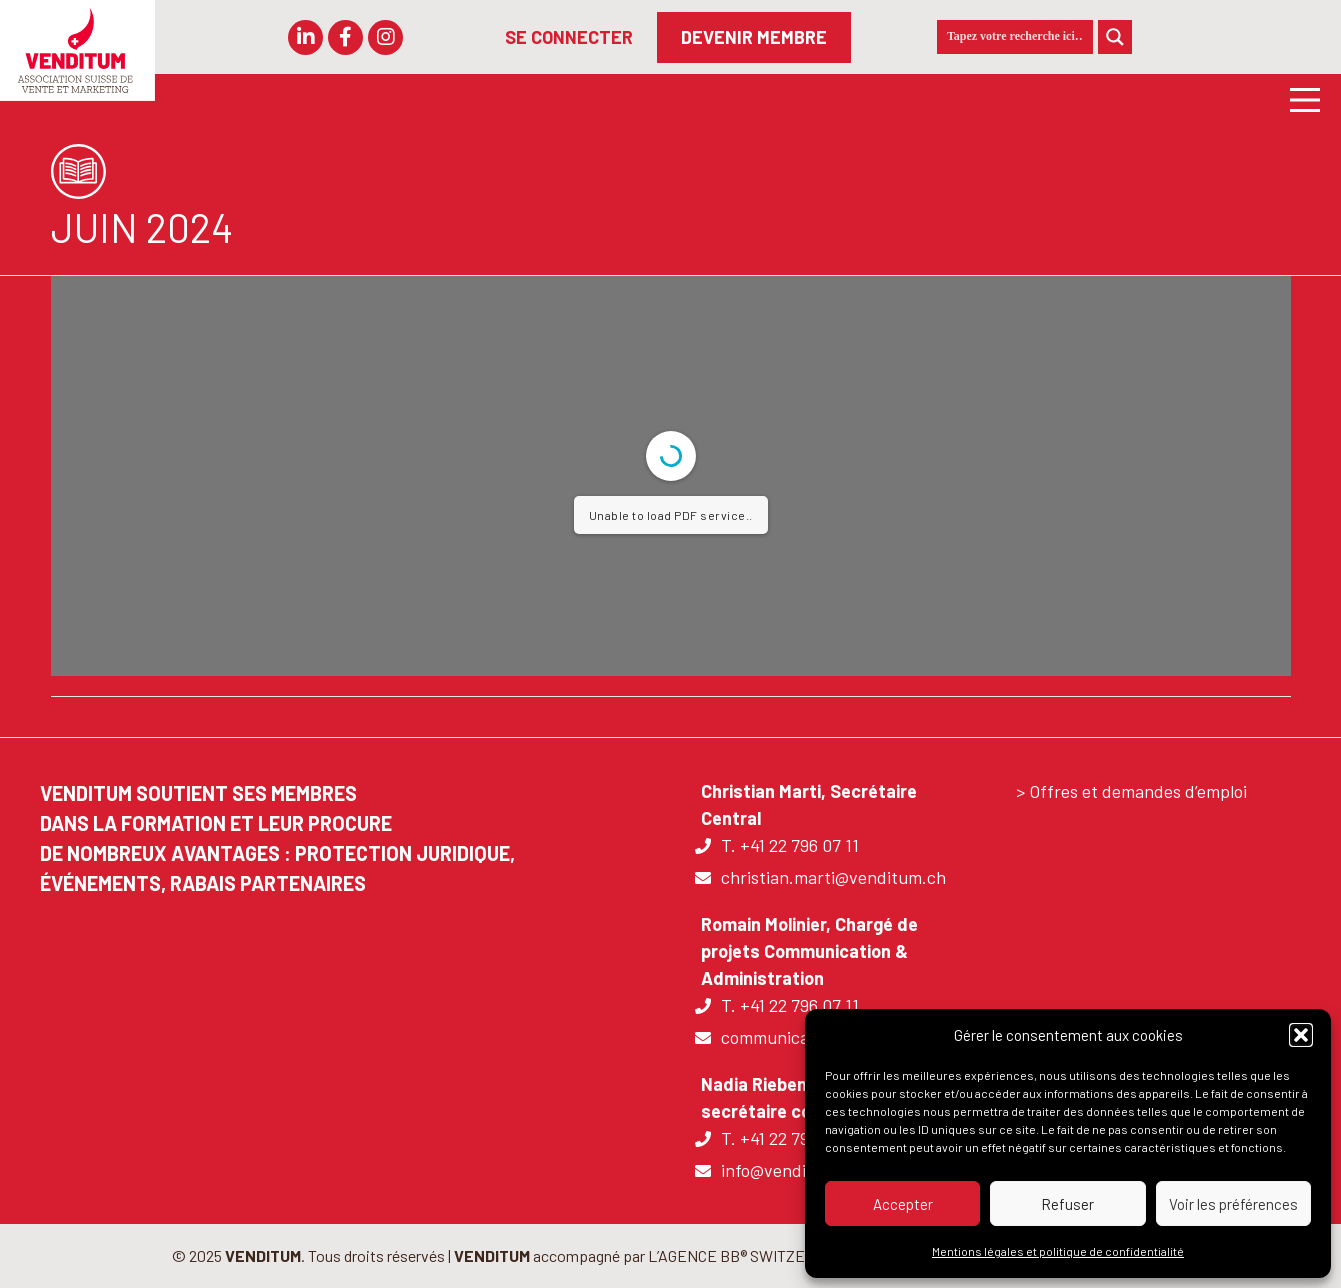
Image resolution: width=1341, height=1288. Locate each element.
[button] (1301, 1035)
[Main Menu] (1297, 98)
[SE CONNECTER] (569, 37)
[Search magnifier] (1115, 37)
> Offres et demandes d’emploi (1131, 791)
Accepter (903, 1204)
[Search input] (1015, 37)
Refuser (1067, 1204)
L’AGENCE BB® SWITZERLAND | (756, 1255)
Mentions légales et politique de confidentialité (1058, 1251)
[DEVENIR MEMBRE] (754, 37)
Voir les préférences (1233, 1204)
